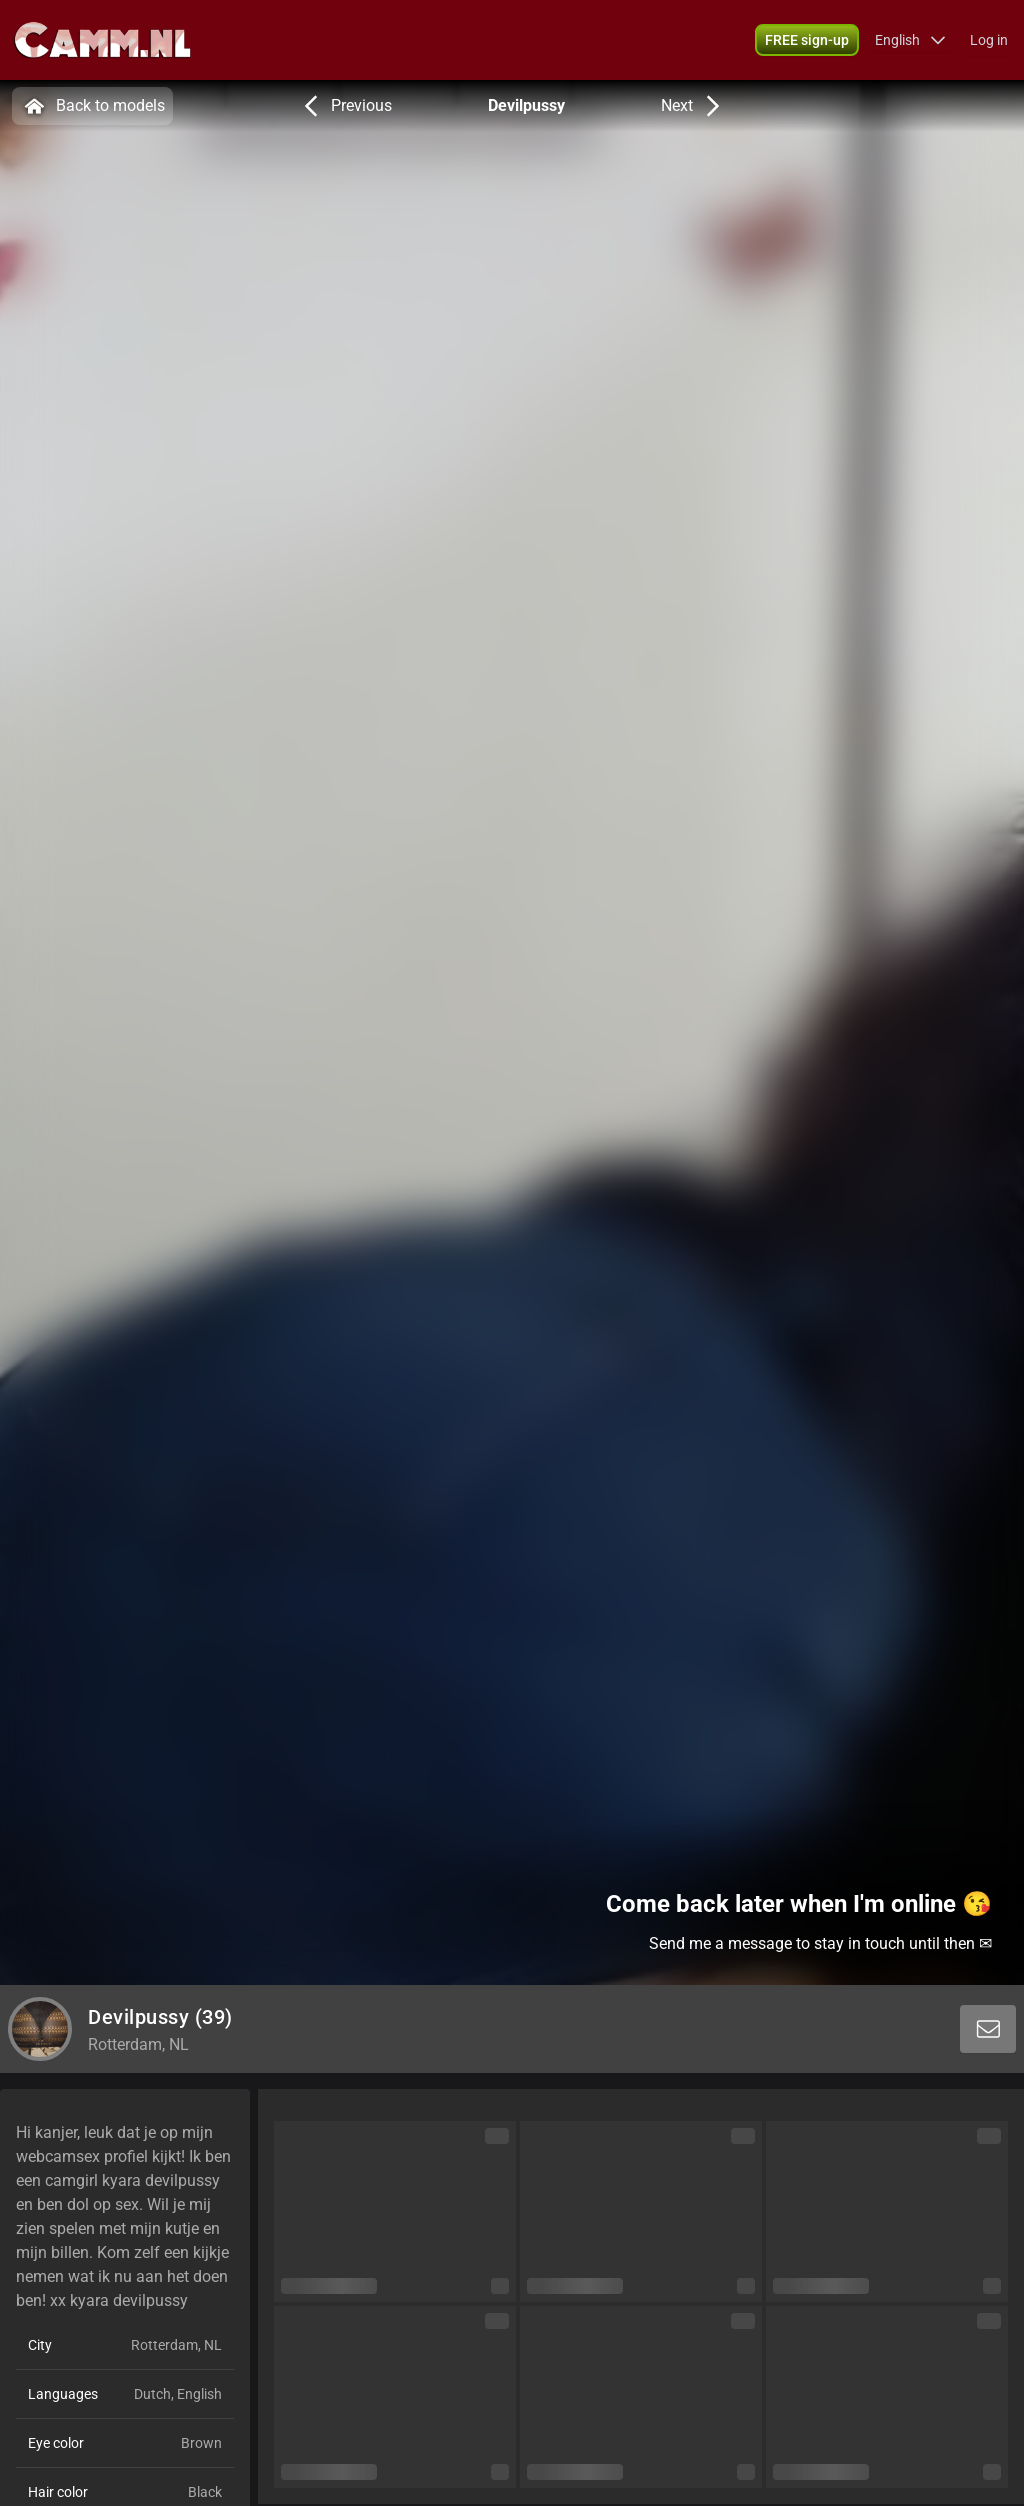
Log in (989, 40)
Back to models (92, 106)
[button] (910, 40)
